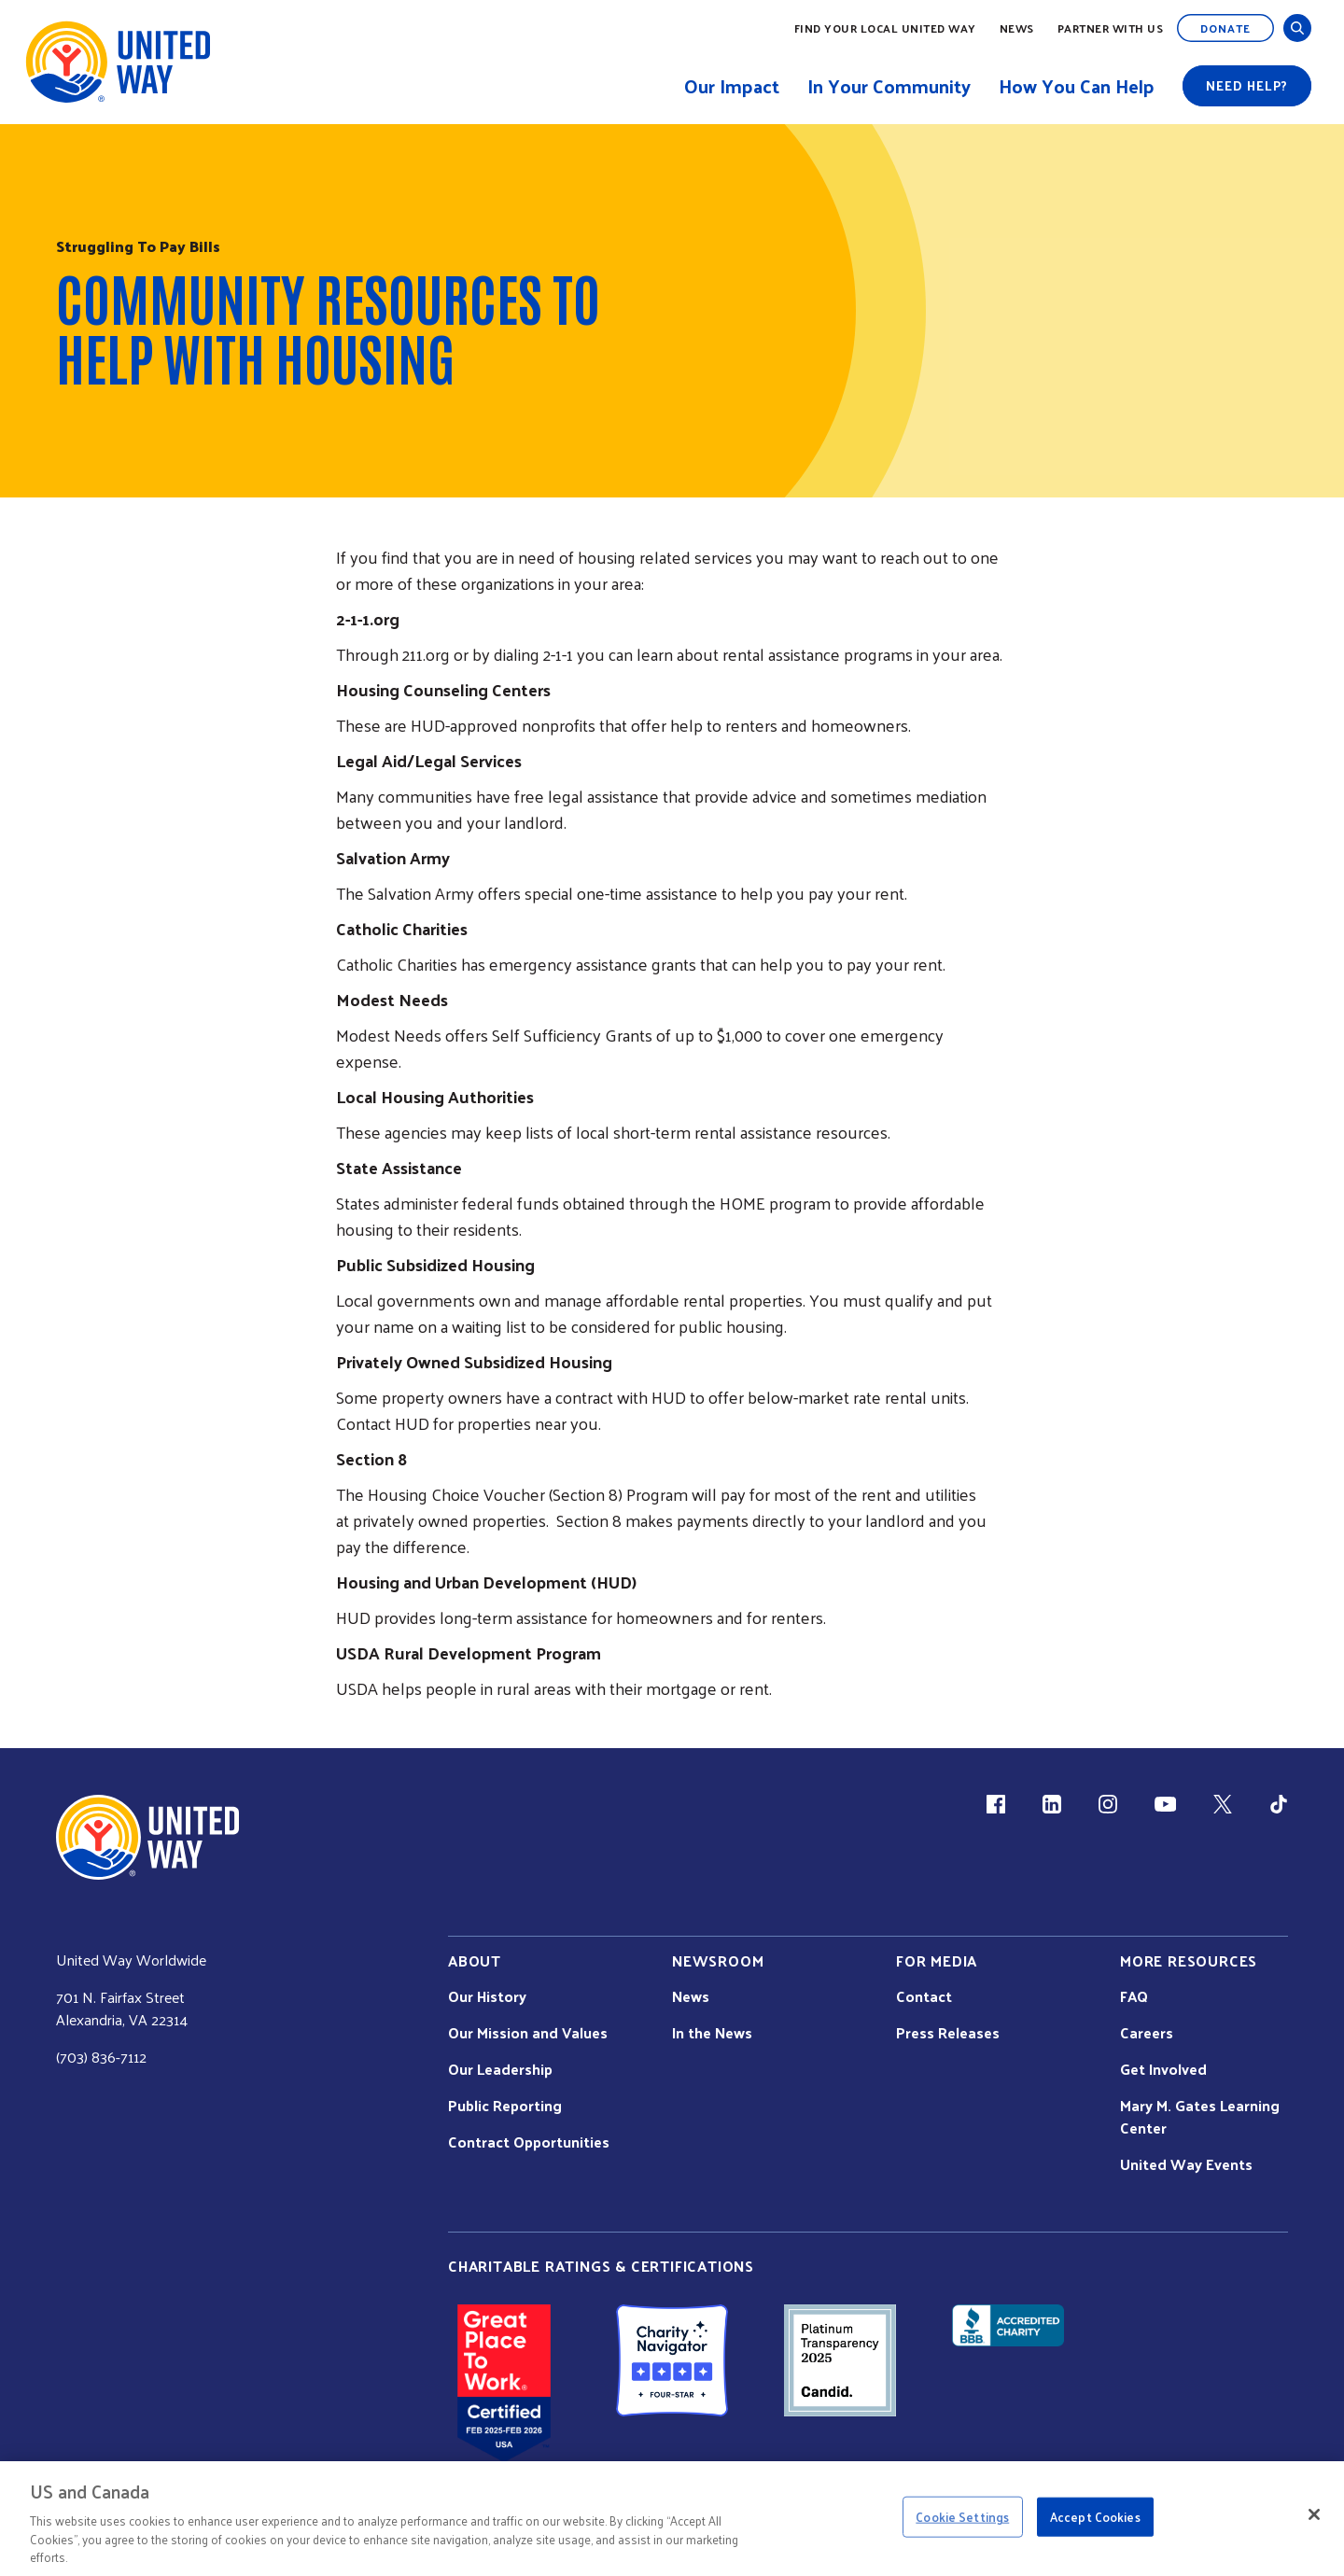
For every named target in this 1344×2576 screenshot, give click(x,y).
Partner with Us (1110, 28)
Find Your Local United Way (885, 28)
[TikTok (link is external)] (1278, 1804)
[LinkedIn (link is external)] (1052, 1804)
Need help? (1247, 85)
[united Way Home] (147, 1837)
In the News (712, 2033)
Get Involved (1163, 2069)
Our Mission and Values (528, 2033)
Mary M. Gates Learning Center (1200, 2116)
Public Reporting (505, 2105)
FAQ (1134, 1996)
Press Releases (948, 2033)
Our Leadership (500, 2069)
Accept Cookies (1095, 2516)
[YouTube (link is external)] (1165, 1804)
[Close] (1314, 2514)
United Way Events (1186, 2164)
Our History (487, 1996)
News (1017, 28)
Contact (924, 1996)
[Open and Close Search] (1297, 28)
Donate (1225, 28)
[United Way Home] (116, 62)
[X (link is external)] (1222, 1804)
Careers (1146, 2033)
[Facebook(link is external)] (996, 1804)
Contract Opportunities (528, 2142)
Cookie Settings (962, 2516)
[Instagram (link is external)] (1108, 1804)
